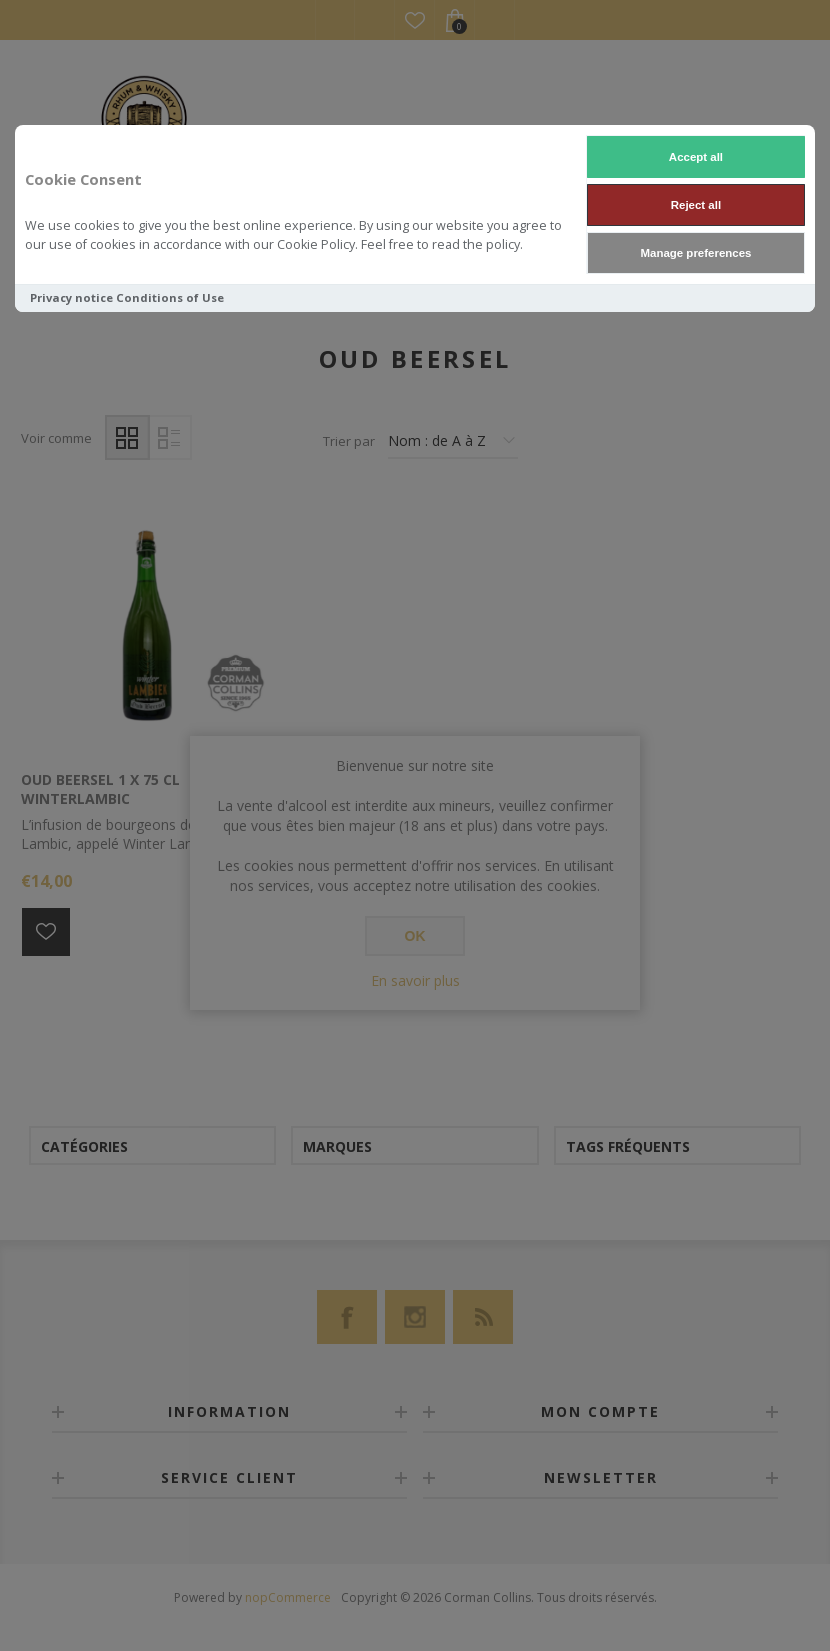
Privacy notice (71, 297)
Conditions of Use (170, 297)
